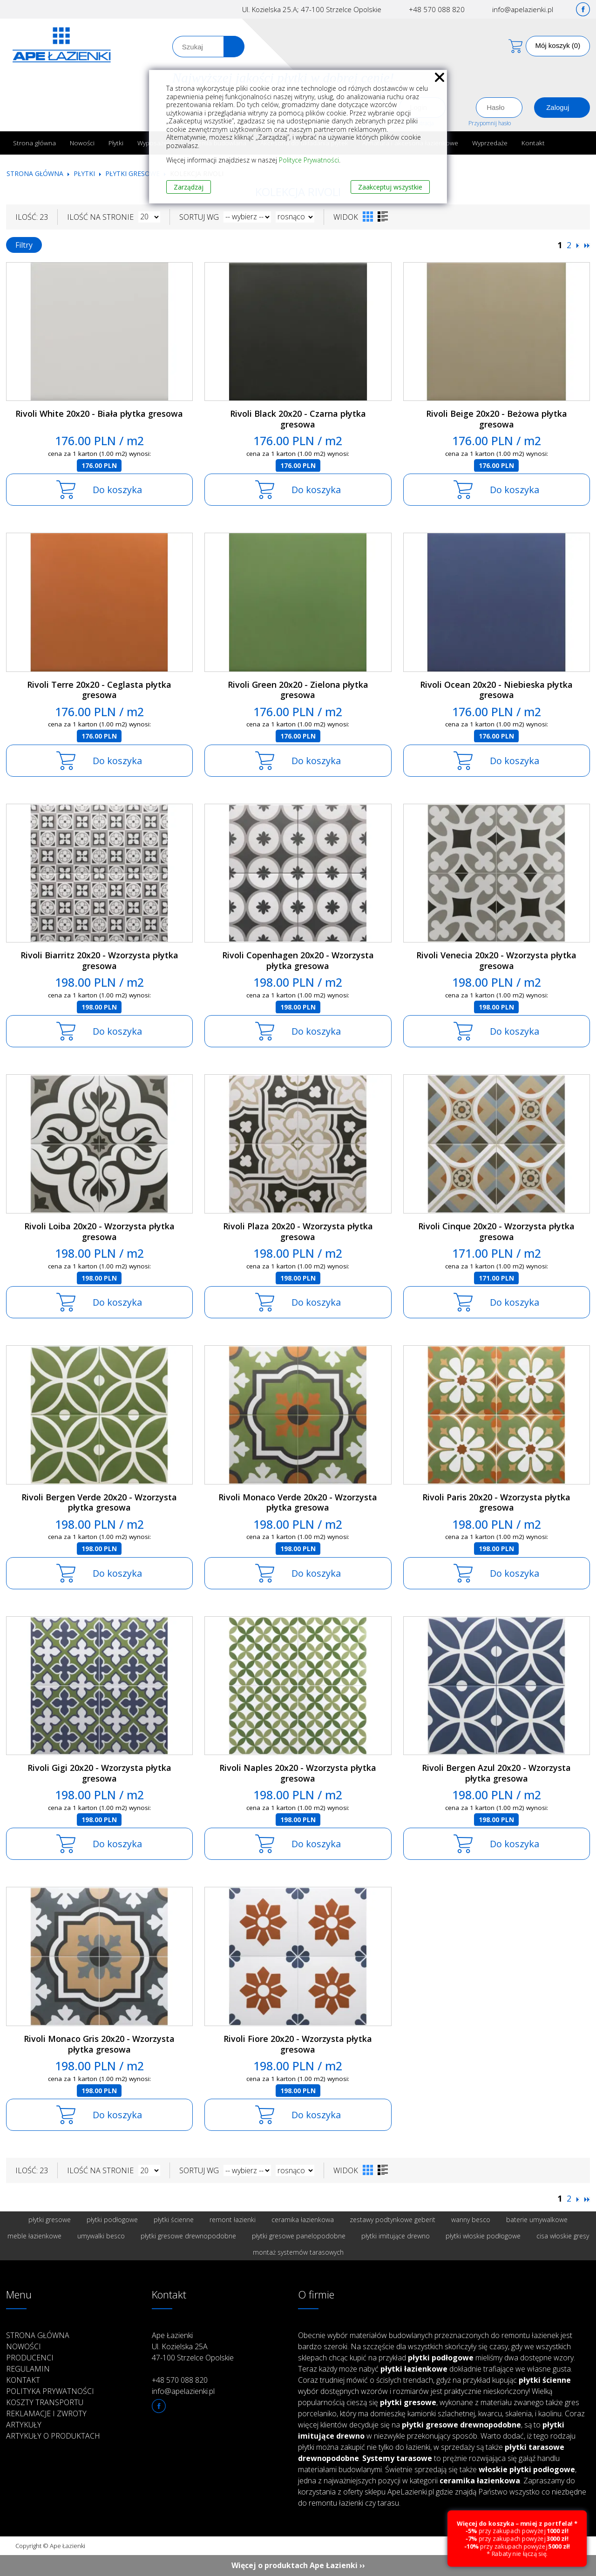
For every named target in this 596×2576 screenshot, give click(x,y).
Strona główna (34, 142)
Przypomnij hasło (489, 123)
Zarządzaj (188, 187)
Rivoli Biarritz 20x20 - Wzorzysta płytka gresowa (99, 960)
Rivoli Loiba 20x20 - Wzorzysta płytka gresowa (99, 1231)
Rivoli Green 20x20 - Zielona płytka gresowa (298, 690)
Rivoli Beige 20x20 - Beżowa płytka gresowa (496, 419)
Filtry (24, 245)
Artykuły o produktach (53, 2436)
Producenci (30, 2357)
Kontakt (533, 142)
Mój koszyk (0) (558, 45)
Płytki (115, 142)
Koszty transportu (44, 2402)
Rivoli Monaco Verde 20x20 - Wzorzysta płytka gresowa (297, 1502)
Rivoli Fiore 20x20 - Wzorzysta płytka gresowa (298, 2044)
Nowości (82, 142)
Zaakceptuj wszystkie (390, 187)
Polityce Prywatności (309, 160)
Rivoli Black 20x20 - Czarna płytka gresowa (298, 419)
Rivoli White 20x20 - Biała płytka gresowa (99, 413)
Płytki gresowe (132, 173)
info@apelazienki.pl (522, 9)
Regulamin (28, 2369)
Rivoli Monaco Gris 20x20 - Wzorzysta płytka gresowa (99, 2044)
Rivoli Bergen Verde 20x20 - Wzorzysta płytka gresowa (99, 1502)
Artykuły (23, 2425)
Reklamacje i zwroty (46, 2413)
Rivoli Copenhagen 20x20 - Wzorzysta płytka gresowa (298, 960)
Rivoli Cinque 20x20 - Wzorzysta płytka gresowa (496, 1231)
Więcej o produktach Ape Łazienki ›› (298, 2565)
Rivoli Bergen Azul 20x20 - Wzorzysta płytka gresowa (496, 1773)
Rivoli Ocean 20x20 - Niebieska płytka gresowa (496, 690)
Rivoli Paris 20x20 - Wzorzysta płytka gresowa (496, 1502)
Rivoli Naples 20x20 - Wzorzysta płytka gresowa (297, 1773)
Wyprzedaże (490, 142)
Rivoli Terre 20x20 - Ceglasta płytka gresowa (99, 690)
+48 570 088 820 (437, 9)
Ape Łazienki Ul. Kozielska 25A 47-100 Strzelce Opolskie (193, 2346)
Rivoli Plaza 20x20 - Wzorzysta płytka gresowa (298, 1231)
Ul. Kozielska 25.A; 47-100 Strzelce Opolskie (311, 9)
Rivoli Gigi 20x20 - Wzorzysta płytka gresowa (99, 1773)
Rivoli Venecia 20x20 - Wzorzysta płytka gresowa (496, 960)
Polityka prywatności (50, 2391)
